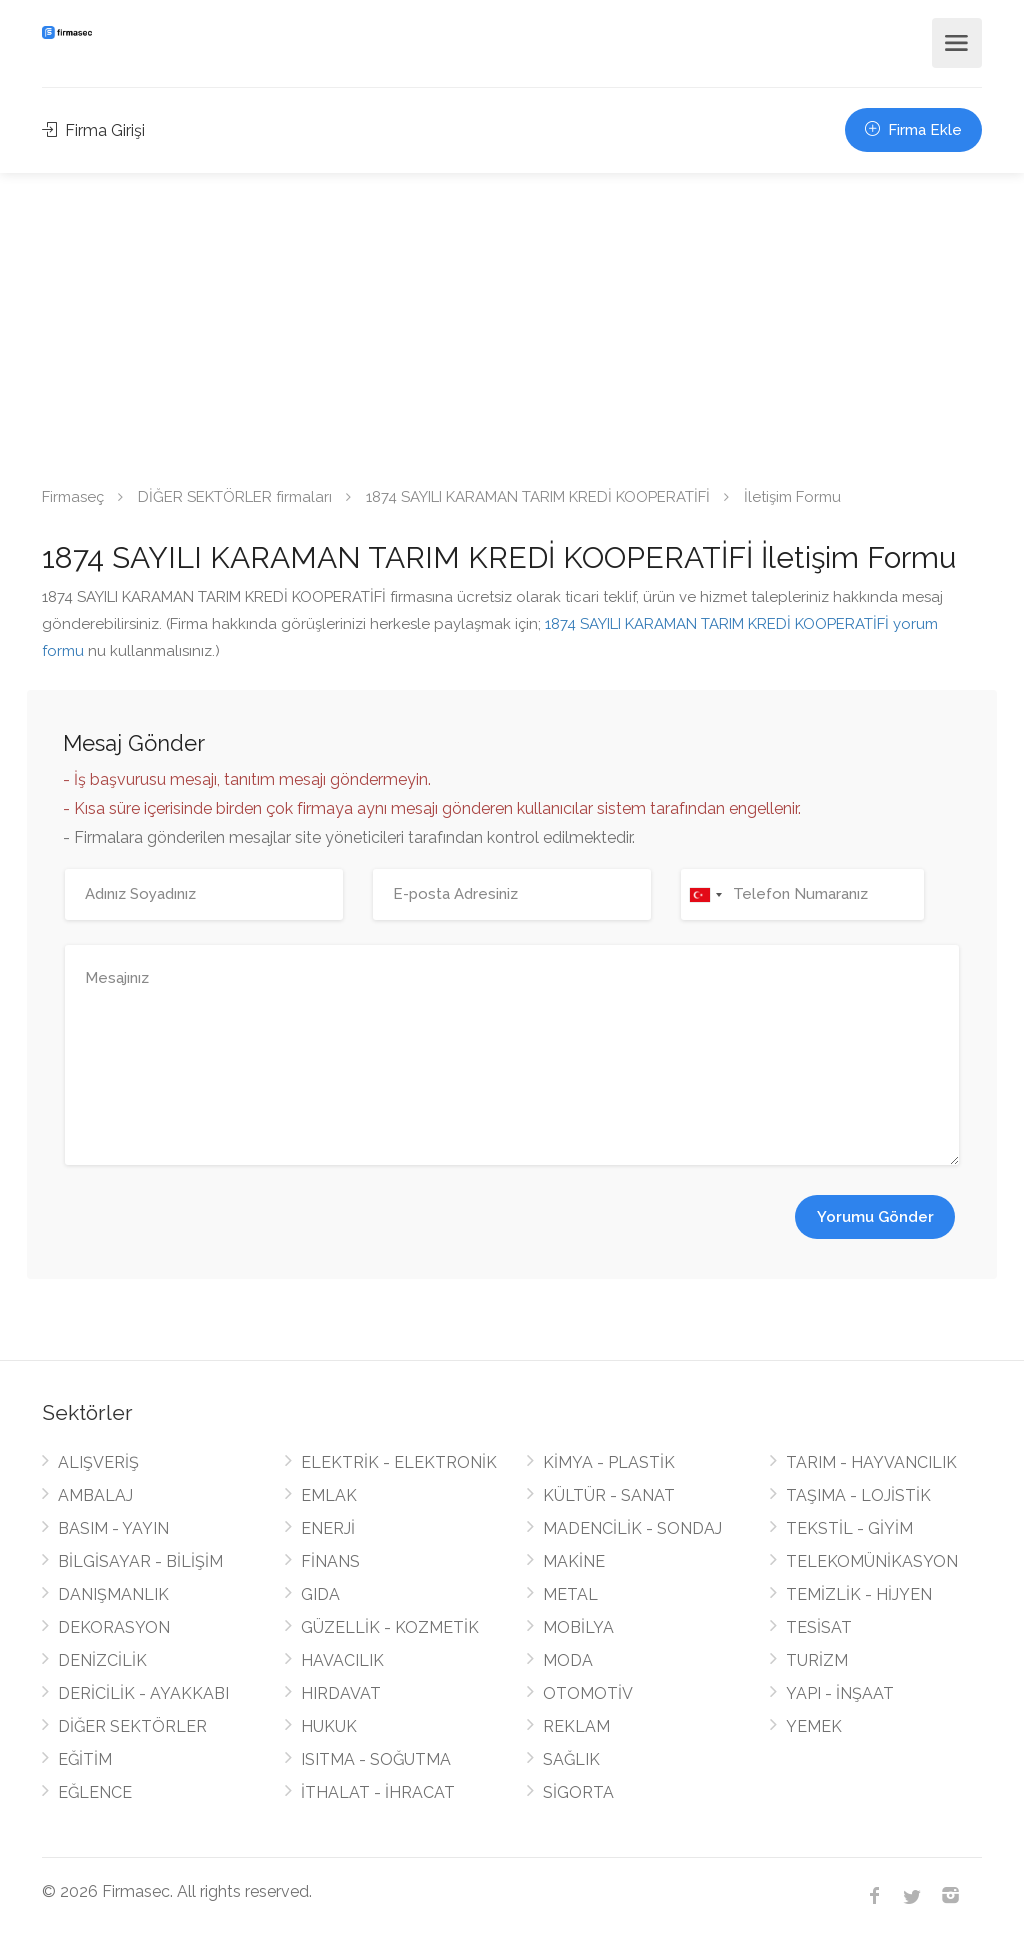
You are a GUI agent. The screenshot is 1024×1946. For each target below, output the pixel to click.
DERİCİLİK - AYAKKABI (143, 1693)
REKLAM (576, 1726)
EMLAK (329, 1495)
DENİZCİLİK (102, 1660)
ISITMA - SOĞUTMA (376, 1759)
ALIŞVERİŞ (98, 1462)
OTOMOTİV (588, 1693)
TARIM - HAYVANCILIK (871, 1462)
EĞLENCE (95, 1792)
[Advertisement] (512, 323)
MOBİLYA (578, 1627)
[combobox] (705, 894)
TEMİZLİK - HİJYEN (859, 1594)
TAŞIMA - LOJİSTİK (858, 1495)
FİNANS (330, 1561)
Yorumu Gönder (875, 1217)
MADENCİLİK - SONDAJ (632, 1528)
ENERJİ (328, 1528)
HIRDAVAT (341, 1693)
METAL (570, 1594)
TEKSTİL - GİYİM (849, 1528)
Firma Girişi (93, 130)
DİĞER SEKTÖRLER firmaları (235, 497)
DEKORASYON (114, 1627)
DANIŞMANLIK (113, 1594)
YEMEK (814, 1726)
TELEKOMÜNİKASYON (872, 1561)
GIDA (320, 1594)
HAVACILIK (342, 1660)
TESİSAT (819, 1627)
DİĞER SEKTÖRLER (132, 1726)
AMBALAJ (95, 1495)
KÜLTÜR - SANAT (609, 1495)
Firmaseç (73, 497)
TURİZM (817, 1660)
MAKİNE (574, 1561)
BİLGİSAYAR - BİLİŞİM (140, 1561)
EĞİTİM (85, 1759)
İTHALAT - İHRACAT (378, 1792)
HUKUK (329, 1726)
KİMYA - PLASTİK (609, 1462)
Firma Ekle (913, 130)
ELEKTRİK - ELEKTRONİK (399, 1462)
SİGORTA (578, 1792)
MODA (568, 1660)
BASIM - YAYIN (113, 1528)
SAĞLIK (571, 1759)
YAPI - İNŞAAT (840, 1693)
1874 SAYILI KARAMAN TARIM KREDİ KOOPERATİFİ (538, 497)
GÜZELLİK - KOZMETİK (390, 1627)
